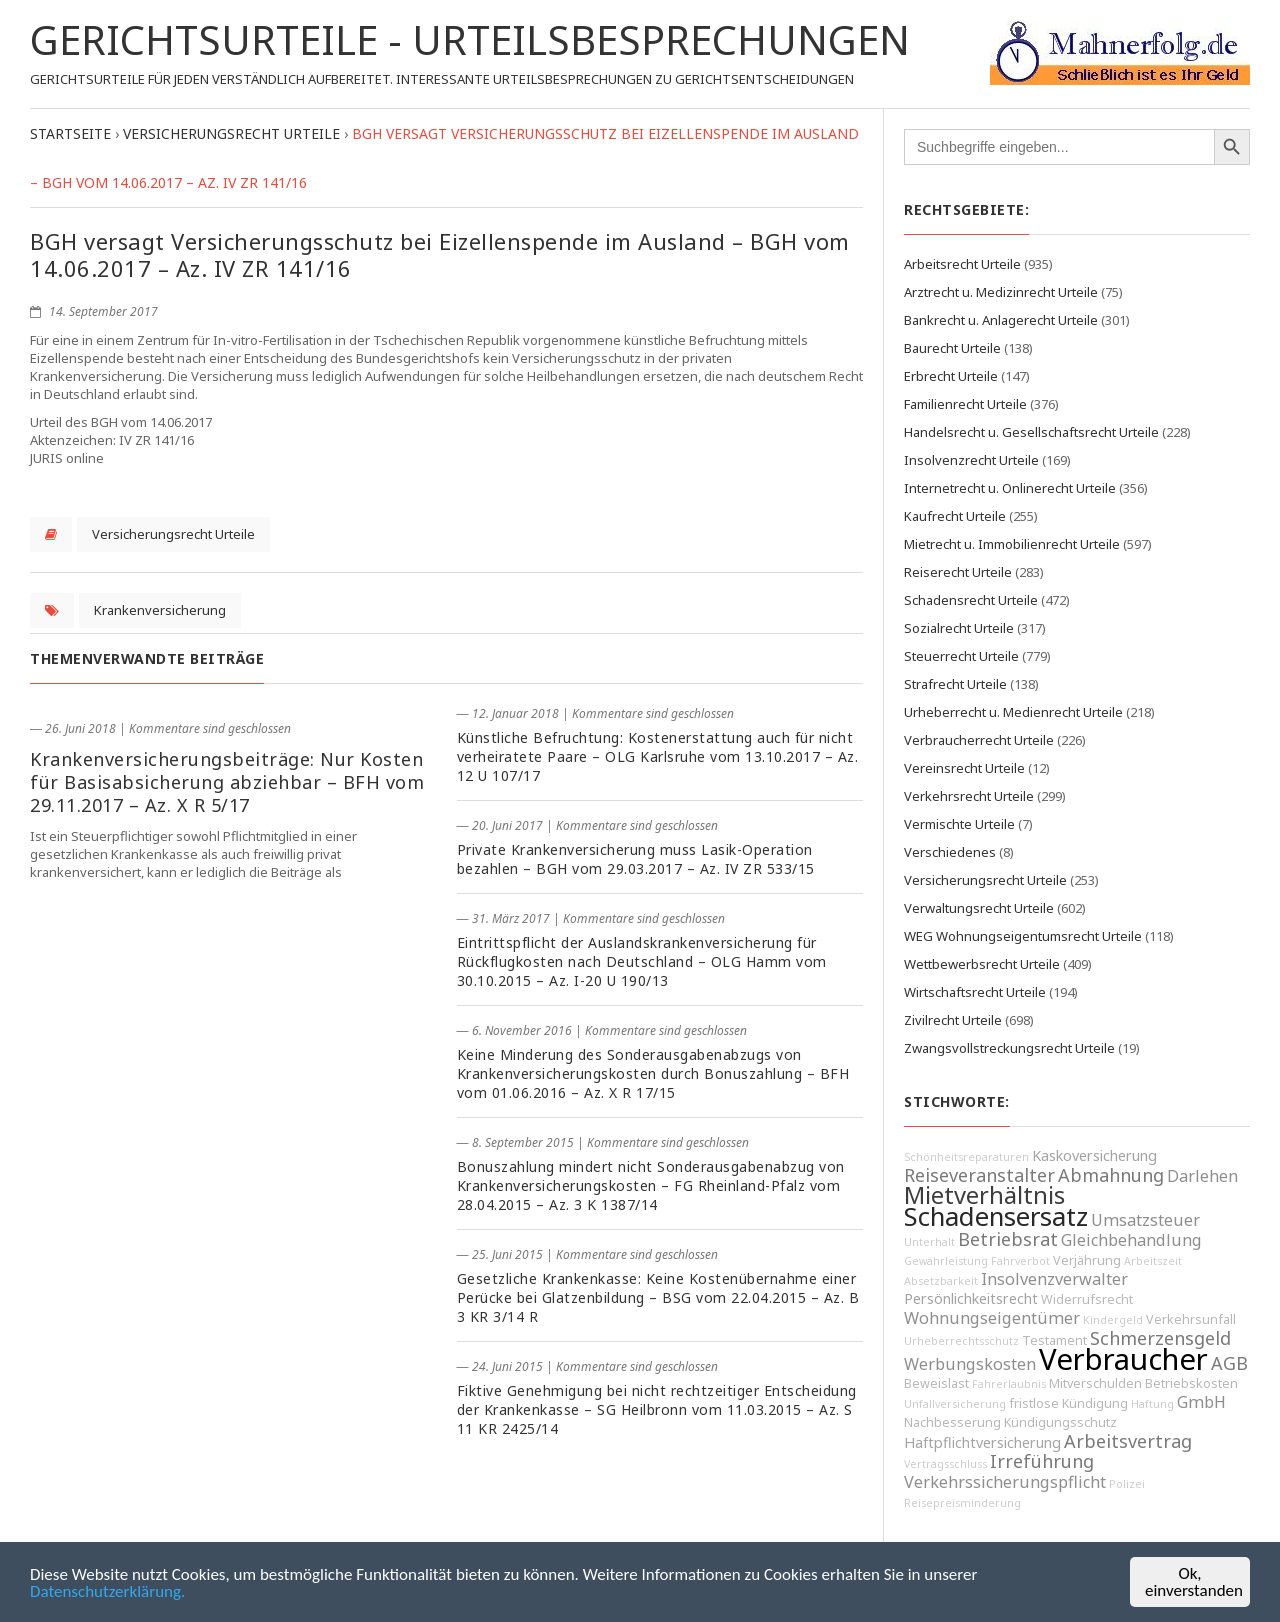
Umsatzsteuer (1145, 1220)
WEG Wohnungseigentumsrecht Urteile (1023, 936)
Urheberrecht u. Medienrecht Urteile (1013, 712)
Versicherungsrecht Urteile (173, 534)
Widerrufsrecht (1087, 1299)
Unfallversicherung (955, 1404)
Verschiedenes (950, 852)
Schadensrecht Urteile (971, 600)
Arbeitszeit (1153, 1261)
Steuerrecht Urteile (961, 656)
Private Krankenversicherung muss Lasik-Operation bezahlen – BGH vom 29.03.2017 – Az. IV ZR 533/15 (636, 859)
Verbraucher (1123, 1359)
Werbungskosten (970, 1364)
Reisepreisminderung (962, 1503)
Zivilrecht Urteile (953, 1020)
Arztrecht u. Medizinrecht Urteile (1001, 292)
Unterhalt (929, 1242)
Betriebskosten (1191, 1383)
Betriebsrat (1008, 1239)
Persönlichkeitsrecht (971, 1298)
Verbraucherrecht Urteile (979, 740)
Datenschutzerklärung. (107, 1592)
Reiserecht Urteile (958, 572)
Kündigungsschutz (1060, 1422)
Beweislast (936, 1383)
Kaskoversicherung (1094, 1155)
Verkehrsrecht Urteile (969, 796)
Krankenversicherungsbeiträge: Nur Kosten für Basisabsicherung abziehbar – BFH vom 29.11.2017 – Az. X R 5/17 (227, 782)
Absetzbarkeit (941, 1281)
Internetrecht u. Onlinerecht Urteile (1010, 488)
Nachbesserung (952, 1422)
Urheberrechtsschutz (961, 1341)
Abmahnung (1111, 1175)
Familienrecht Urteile (965, 404)
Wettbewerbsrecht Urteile (982, 964)
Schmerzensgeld (1160, 1338)
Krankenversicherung (160, 610)
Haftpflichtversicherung (982, 1442)
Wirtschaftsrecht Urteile (975, 992)
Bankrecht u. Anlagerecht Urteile (1001, 320)
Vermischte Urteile (959, 824)
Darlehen (1202, 1176)
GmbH (1201, 1402)
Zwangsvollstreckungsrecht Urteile (1009, 1048)
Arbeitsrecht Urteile (962, 264)
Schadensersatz (996, 1216)
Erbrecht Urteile (951, 376)
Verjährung (1087, 1260)
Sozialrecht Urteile (959, 628)
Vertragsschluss (945, 1464)
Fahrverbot (1020, 1261)
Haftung (1152, 1404)
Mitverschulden (1095, 1383)
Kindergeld (1113, 1320)
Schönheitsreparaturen (966, 1157)
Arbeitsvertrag (1128, 1441)
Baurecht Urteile (952, 348)
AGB (1229, 1363)
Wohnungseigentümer (992, 1318)
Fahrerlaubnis (1009, 1384)
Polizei (1127, 1484)
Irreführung (1042, 1461)
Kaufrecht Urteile (955, 516)
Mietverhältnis (984, 1195)
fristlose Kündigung (1068, 1403)
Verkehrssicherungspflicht (1005, 1482)
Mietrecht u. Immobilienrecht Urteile (1012, 544)
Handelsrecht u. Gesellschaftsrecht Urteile (1031, 432)
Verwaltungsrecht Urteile (979, 908)
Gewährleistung (946, 1261)
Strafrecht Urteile (955, 684)
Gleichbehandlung (1131, 1240)
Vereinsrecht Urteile (964, 768)
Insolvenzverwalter (1054, 1279)
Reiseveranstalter (979, 1175)
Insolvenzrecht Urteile (971, 460)
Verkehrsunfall (1191, 1319)
